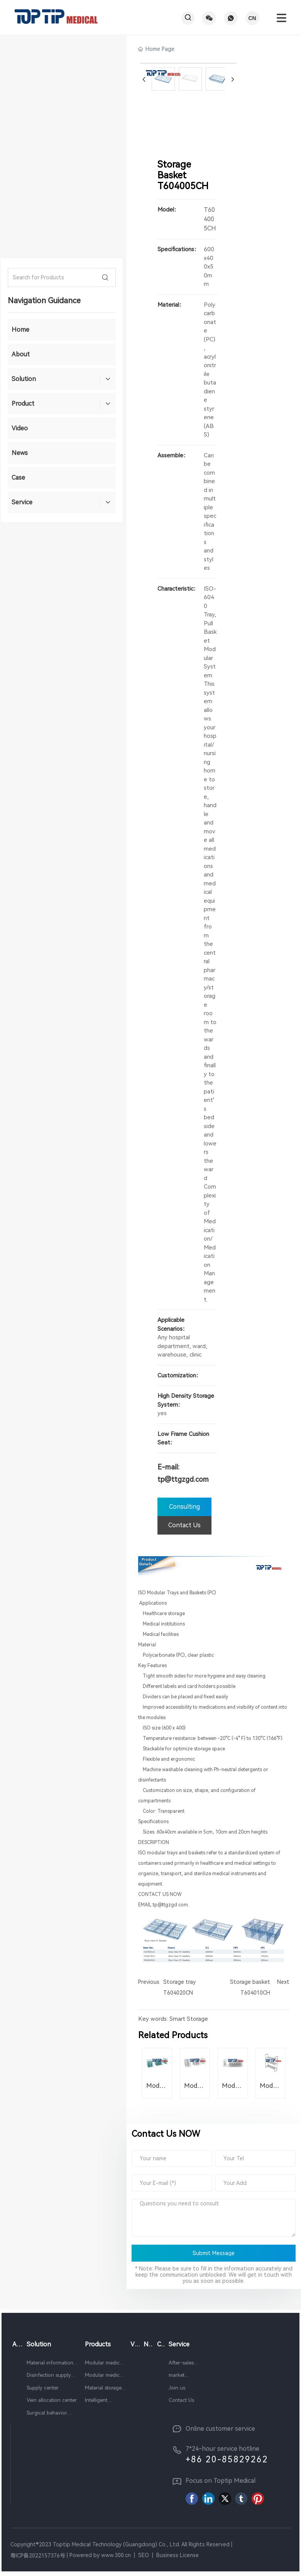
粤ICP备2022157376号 (37, 2557)
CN (252, 18)
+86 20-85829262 (227, 2461)
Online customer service (220, 2430)
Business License (177, 2557)
